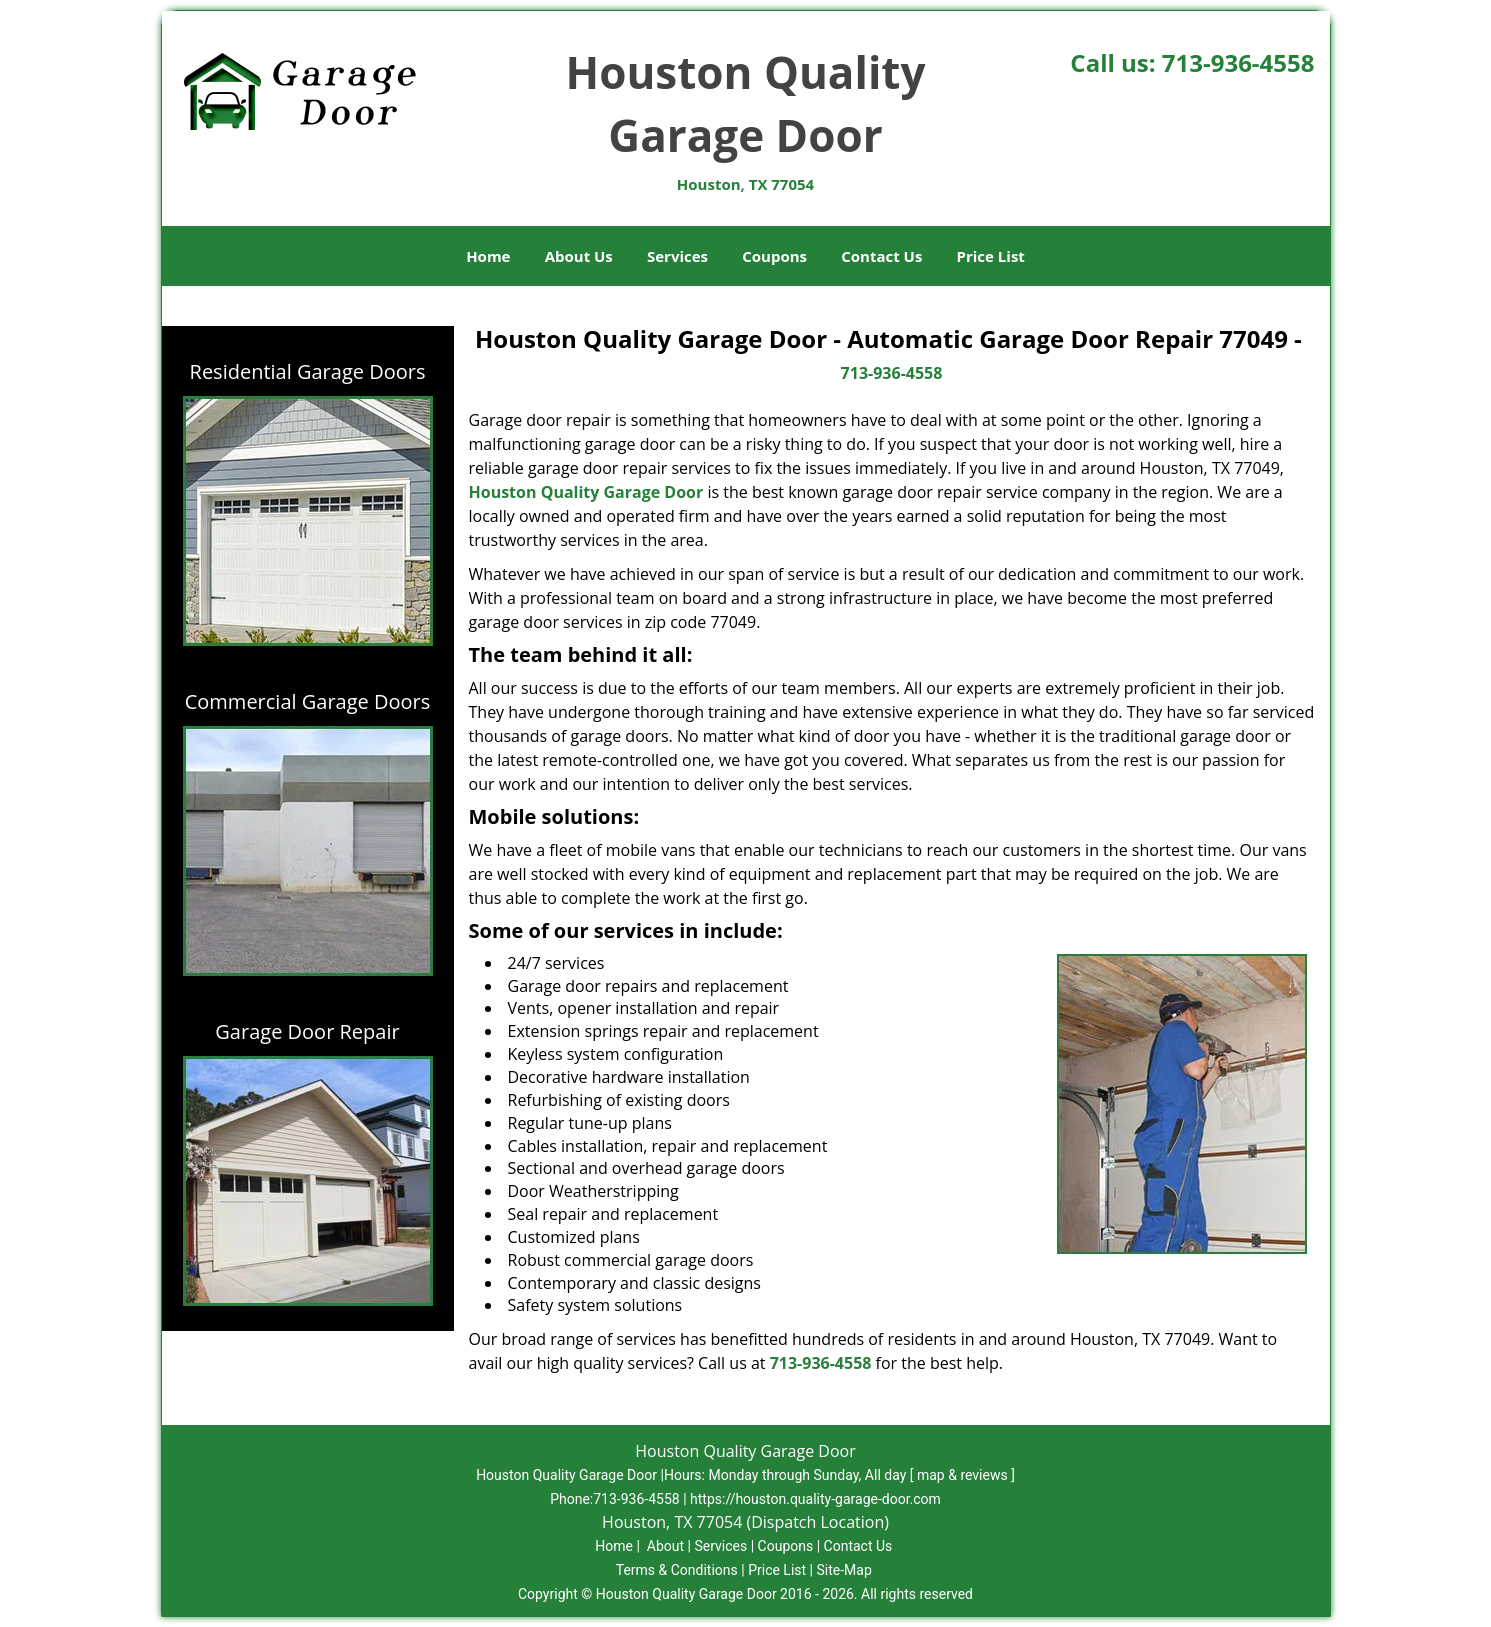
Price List (991, 256)
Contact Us (881, 256)
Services (677, 256)
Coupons (774, 256)
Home (488, 256)
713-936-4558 (1238, 62)
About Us (579, 256)
